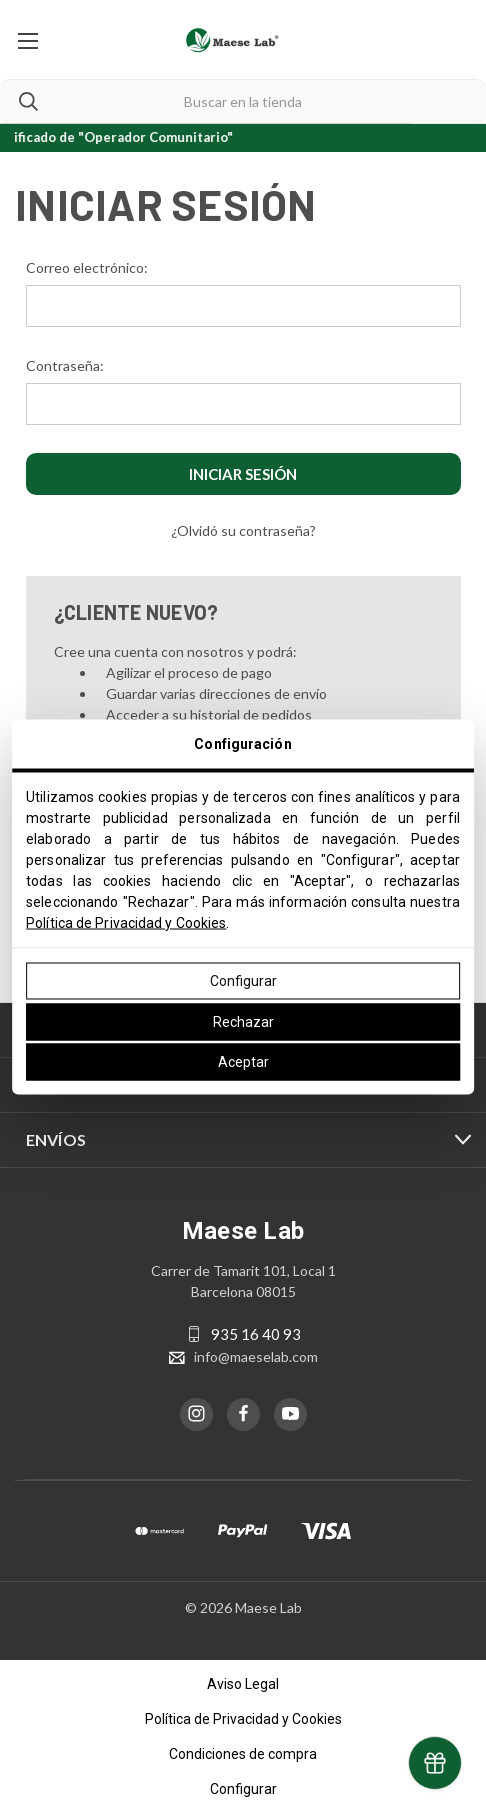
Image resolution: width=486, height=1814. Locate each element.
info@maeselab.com (256, 1356)
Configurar (243, 981)
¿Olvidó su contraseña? (243, 530)
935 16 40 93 (256, 1334)
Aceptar (243, 1062)
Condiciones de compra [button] (243, 1754)
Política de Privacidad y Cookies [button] (243, 1719)
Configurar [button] (243, 1789)
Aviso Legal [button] (243, 1684)
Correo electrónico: (87, 267)
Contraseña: (65, 365)
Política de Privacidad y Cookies (126, 923)
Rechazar (243, 1021)
